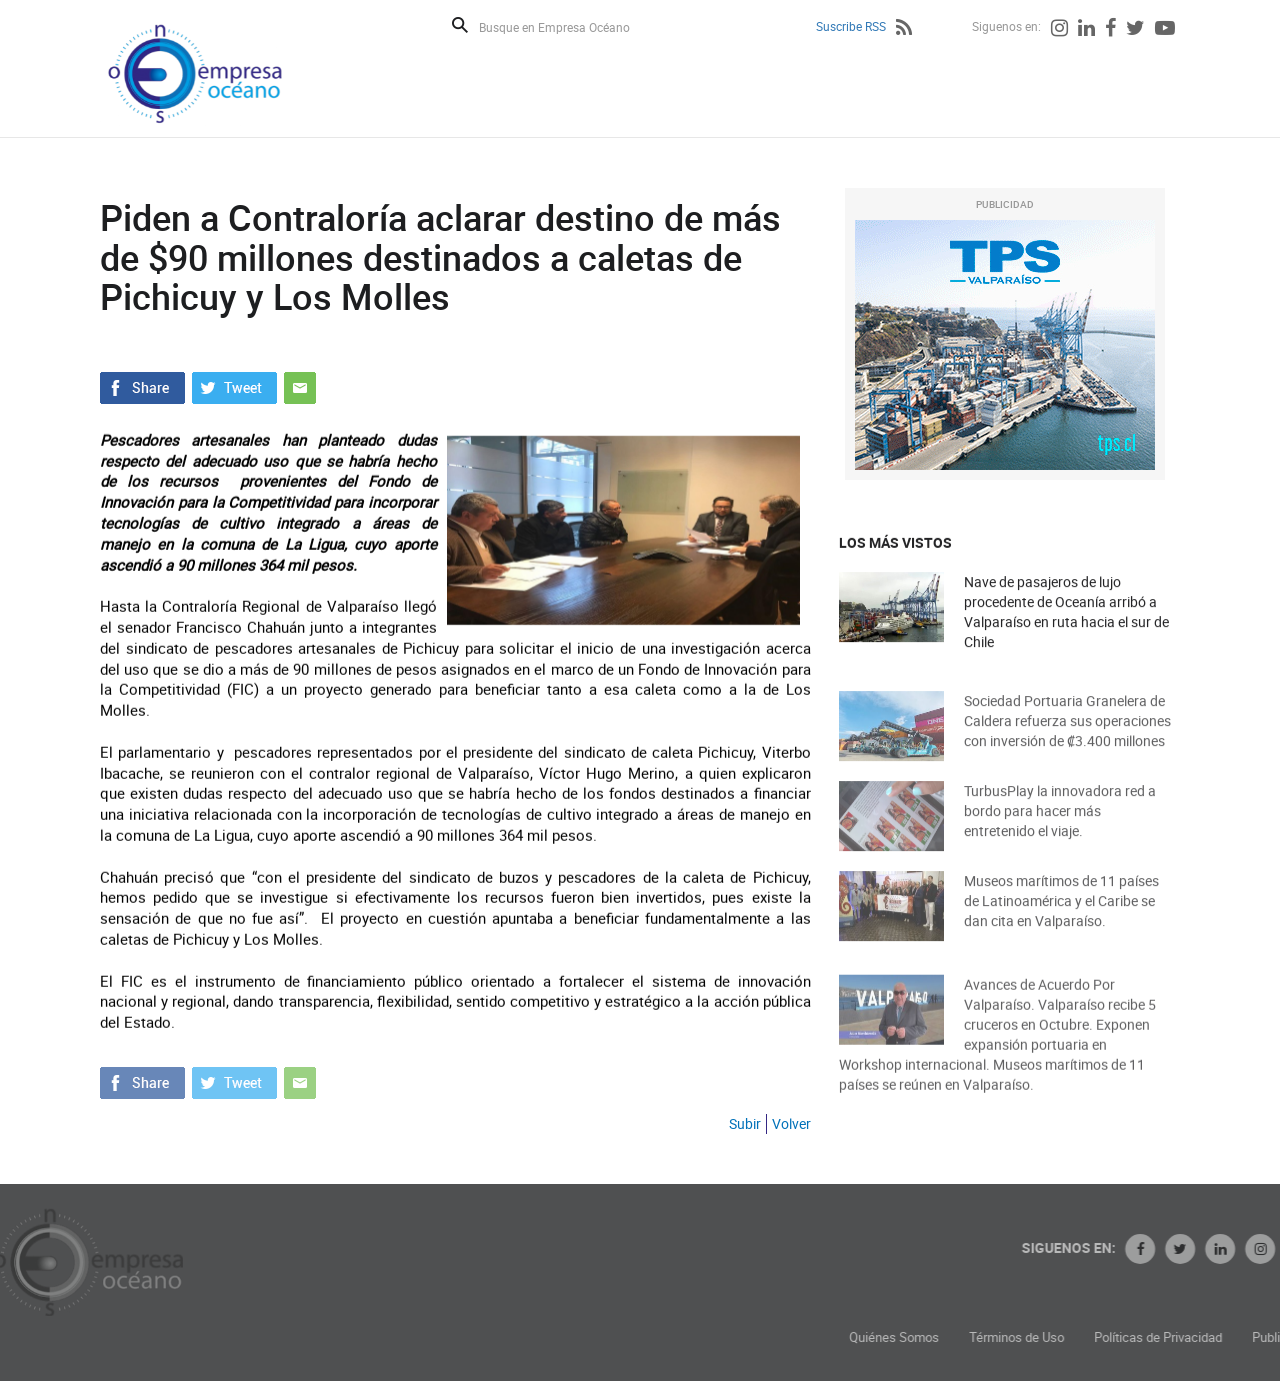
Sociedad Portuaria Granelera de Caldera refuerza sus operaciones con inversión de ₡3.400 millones (1067, 733)
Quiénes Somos (990, 1337)
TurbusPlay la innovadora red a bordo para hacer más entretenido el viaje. (1060, 823)
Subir (745, 1123)
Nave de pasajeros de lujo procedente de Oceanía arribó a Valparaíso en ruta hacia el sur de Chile (1066, 613)
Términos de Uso (1112, 1337)
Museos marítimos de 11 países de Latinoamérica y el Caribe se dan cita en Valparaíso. (1061, 913)
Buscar (460, 25)
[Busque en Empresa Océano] (567, 26)
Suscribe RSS (851, 26)
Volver (791, 1123)
